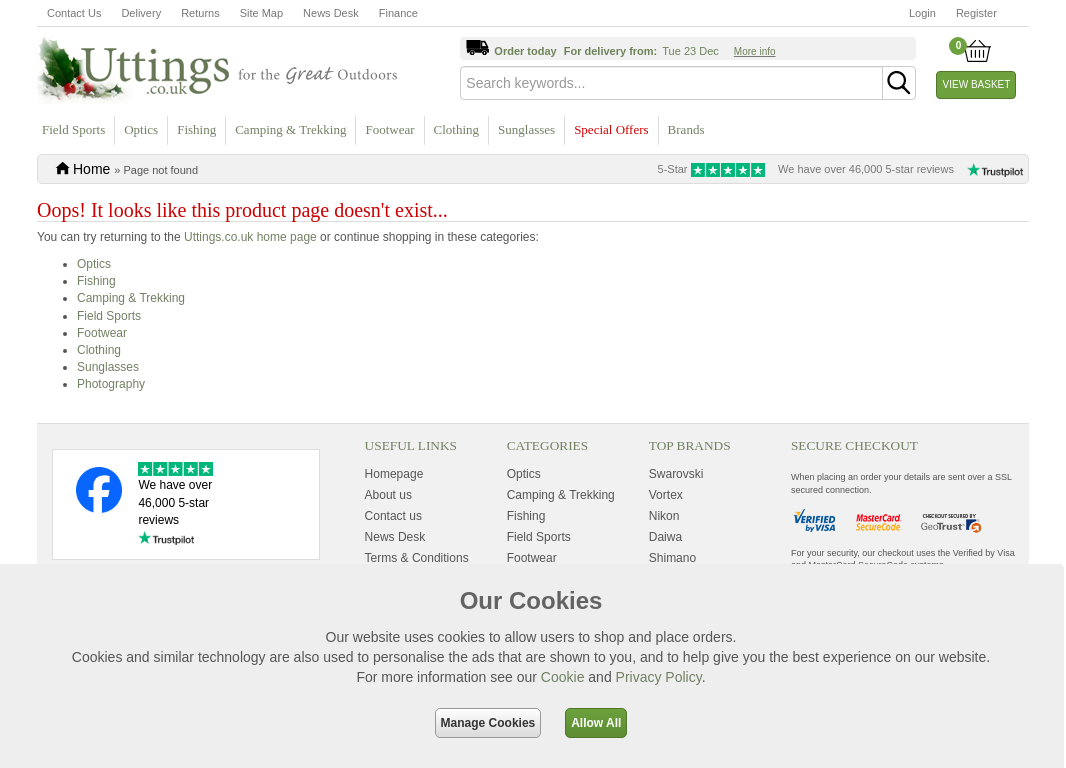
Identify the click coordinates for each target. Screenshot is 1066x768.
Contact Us (74, 13)
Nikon (664, 516)
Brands (686, 129)
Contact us (393, 516)
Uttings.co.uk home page (250, 237)
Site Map (261, 13)
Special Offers (611, 129)
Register (976, 13)
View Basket (977, 84)
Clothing (457, 129)
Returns (200, 13)
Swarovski (676, 474)
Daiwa (665, 537)
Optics (141, 129)
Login (922, 13)
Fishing (196, 129)
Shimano (672, 558)
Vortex (666, 495)
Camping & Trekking (290, 129)
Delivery (141, 13)
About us (388, 495)
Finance (398, 13)
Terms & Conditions (417, 558)
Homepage (394, 474)
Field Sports (73, 129)
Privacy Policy (659, 677)
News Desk (331, 13)
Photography (111, 384)
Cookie (563, 677)
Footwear (389, 129)
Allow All (596, 723)
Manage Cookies (488, 723)
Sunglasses (526, 129)
